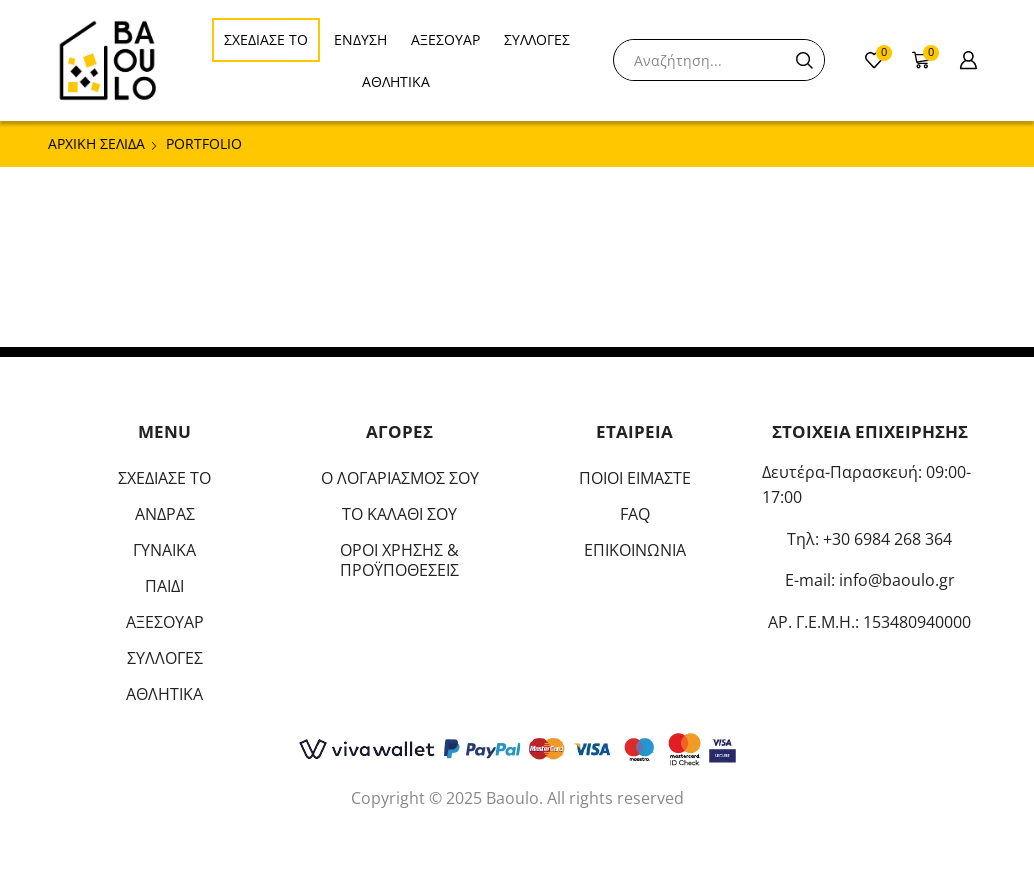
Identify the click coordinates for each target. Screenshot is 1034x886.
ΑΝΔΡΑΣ (165, 514)
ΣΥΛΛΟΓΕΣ (537, 39)
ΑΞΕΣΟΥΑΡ (445, 39)
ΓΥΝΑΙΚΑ (164, 550)
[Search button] (804, 60)
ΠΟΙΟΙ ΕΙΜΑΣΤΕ (635, 478)
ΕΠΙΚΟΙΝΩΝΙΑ (635, 550)
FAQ (635, 514)
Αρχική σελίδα (96, 143)
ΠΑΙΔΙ (164, 586)
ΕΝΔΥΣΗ (360, 39)
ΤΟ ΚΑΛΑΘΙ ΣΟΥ (399, 514)
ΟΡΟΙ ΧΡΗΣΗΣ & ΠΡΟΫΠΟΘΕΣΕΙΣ (399, 560)
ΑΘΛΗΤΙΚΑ (396, 81)
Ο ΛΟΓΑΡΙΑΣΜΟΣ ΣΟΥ (400, 478)
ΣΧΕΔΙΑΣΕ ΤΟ (266, 39)
